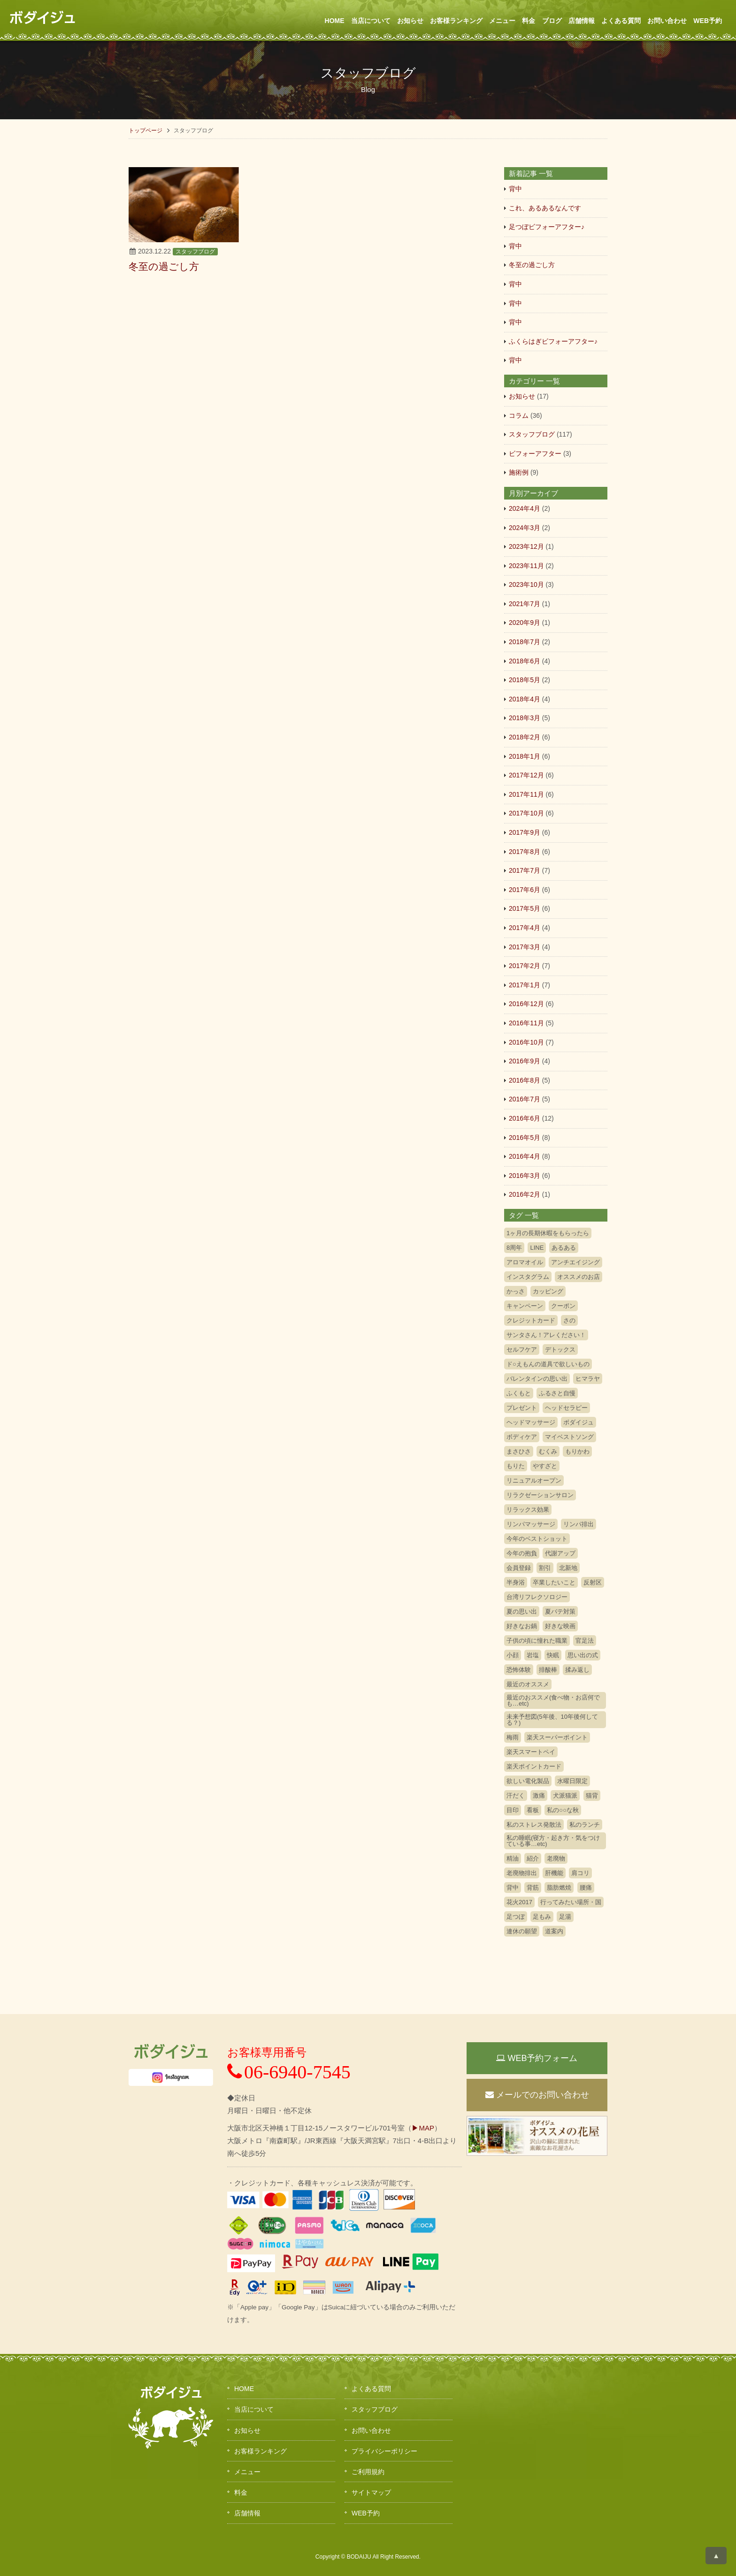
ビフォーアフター (535, 453)
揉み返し (577, 1669)
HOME (335, 20)
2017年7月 (524, 870)
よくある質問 (621, 20)
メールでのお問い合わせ (537, 2094)
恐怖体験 (518, 1669)
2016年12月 (526, 1003)
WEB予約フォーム (536, 2058)
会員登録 (518, 1567)
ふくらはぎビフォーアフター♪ (553, 341)
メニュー (502, 20)
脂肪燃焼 (559, 1887)
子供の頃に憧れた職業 (536, 1640)
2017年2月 (524, 965)
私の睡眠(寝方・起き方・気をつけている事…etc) (553, 1840)
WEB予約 (707, 20)
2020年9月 (524, 622)
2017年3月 (524, 947)
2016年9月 (524, 1061)
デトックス (560, 1349)
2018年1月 (524, 756)
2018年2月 (524, 737)
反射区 (592, 1582)
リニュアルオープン (533, 1480)
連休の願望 (521, 1931)
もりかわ (577, 1451)
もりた (515, 1465)
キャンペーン (524, 1305)
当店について (371, 20)
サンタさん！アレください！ (546, 1334)
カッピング (548, 1291)
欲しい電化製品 (527, 1780)
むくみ (548, 1451)
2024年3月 (524, 527)
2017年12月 (526, 775)
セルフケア (521, 1349)
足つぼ (515, 1916)
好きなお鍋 (521, 1626)
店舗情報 (581, 20)
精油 (512, 1858)
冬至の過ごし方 (532, 265)
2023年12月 (526, 546)
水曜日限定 (572, 1780)
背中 (515, 188)
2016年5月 (524, 1137)
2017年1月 (524, 985)
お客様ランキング (456, 20)
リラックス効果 (527, 1509)
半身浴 (515, 1582)
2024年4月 (524, 508)
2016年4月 (524, 1156)
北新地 (568, 1567)
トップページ (145, 130)
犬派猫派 (565, 1795)
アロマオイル (524, 1262)
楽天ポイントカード (533, 1766)
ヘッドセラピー (566, 1407)
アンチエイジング (575, 1262)
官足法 (584, 1640)
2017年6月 (524, 889)
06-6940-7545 (289, 2072)
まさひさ (518, 1451)
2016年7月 (524, 1099)
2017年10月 (526, 813)
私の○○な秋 (563, 1810)
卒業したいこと (554, 1582)
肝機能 (554, 1872)
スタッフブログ (195, 251)
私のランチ (584, 1824)
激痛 (539, 1795)
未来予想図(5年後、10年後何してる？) (552, 1719)
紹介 (533, 1858)
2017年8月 (524, 851)
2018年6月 (524, 661)
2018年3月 (524, 718)
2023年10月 (526, 584)
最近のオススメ (527, 1684)
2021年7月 (524, 603)
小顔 (512, 1655)
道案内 (554, 1931)
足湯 (565, 1916)
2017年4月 (524, 927)
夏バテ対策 (560, 1611)
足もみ (542, 1916)
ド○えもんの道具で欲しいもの (548, 1364)
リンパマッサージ (530, 1524)
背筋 (533, 1887)
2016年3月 (524, 1175)
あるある (564, 1247)
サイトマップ (371, 2492)
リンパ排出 (578, 1524)
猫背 (592, 1795)
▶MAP (423, 2128)
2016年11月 (526, 1023)
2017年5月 (524, 908)
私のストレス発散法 (533, 1824)
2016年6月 (524, 1118)
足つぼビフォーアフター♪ (546, 227)
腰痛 (586, 1887)
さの (569, 1320)
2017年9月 (524, 832)
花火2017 (519, 1902)
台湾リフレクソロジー (536, 1596)
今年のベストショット (536, 1538)
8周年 (514, 1247)
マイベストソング (569, 1436)
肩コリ (580, 1872)
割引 (545, 1567)
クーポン (563, 1305)
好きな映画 (560, 1626)
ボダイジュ (578, 1422)
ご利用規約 (368, 2472)
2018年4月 (524, 699)
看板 (533, 1810)
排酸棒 (548, 1669)
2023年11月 (526, 565)
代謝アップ (560, 1553)
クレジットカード (530, 1320)
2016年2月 (524, 1194)
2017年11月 (526, 794)
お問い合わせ (667, 20)
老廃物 (556, 1858)
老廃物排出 (521, 1872)
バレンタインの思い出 (536, 1378)
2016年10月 (526, 1042)
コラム (519, 415)
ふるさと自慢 (557, 1393)
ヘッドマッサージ (530, 1422)
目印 (512, 1810)
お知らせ (410, 20)
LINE (537, 1247)
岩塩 (533, 1655)
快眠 (553, 1655)
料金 (528, 20)
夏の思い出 (521, 1611)
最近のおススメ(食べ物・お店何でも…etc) (553, 1700)
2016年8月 (524, 1080)
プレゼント (521, 1407)
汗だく (515, 1795)
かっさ (515, 1291)
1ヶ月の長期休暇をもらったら (547, 1233)
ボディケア (521, 1436)
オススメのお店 (578, 1276)
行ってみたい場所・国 (570, 1902)
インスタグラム (527, 1276)
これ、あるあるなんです (545, 208)
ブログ (552, 20)
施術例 (519, 472)
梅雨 (512, 1737)
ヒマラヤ (587, 1378)
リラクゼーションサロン (540, 1495)
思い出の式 (582, 1655)
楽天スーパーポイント (557, 1737)
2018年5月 (524, 680)
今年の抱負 (521, 1553)
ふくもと (518, 1393)
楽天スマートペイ (530, 1751)
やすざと (545, 1465)
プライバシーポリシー (384, 2451)
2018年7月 (524, 642)
